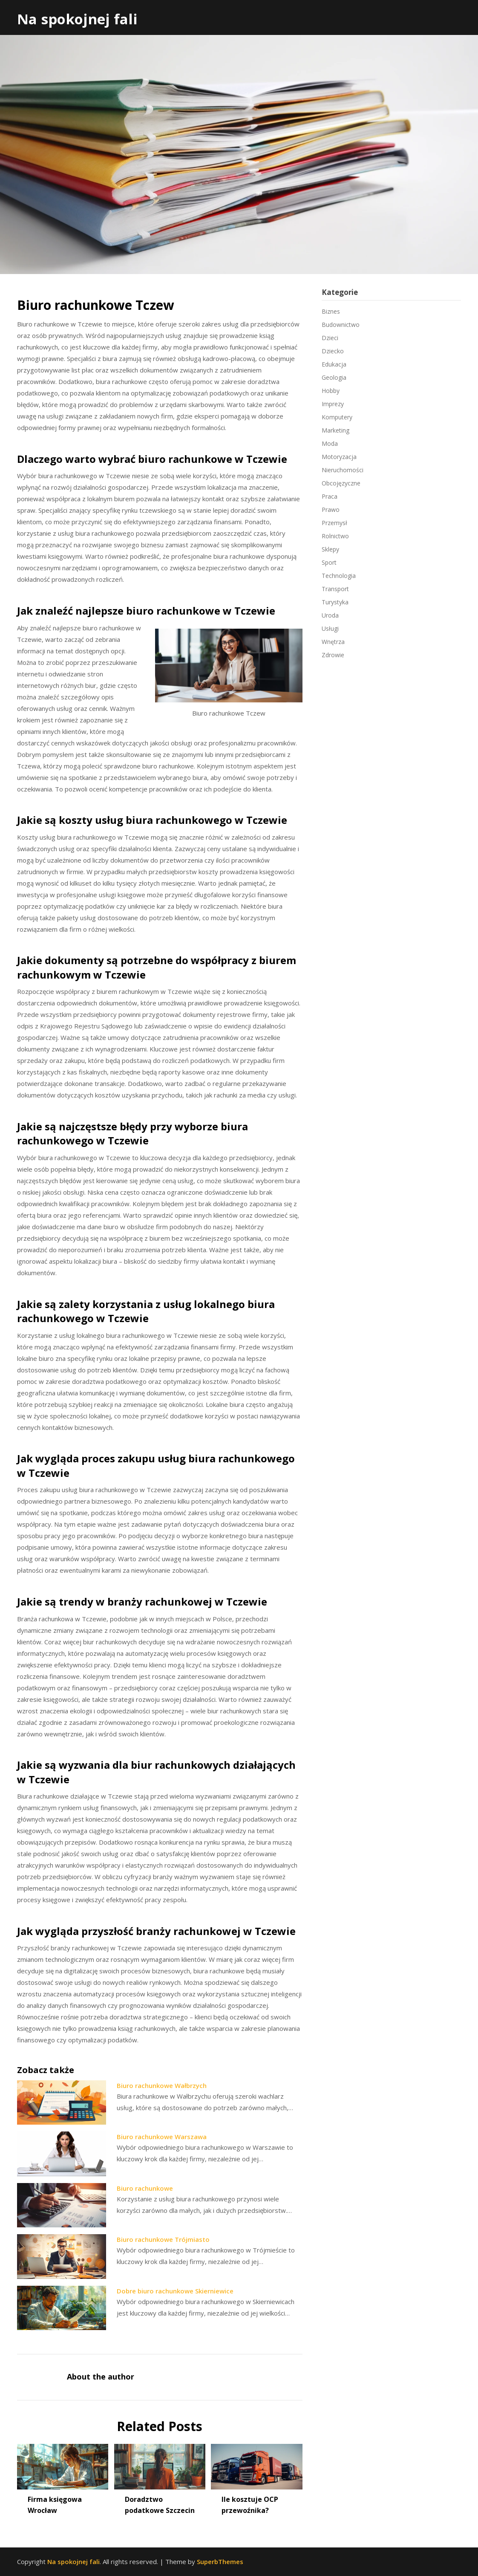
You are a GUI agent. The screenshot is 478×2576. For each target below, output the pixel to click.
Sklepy (330, 549)
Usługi (330, 628)
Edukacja (334, 364)
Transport (335, 589)
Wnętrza (333, 642)
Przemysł (334, 523)
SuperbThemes (220, 2561)
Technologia (339, 576)
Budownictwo (341, 325)
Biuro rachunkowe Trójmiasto (163, 2239)
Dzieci (330, 338)
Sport (329, 562)
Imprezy (333, 404)
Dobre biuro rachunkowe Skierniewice (175, 2291)
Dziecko (333, 351)
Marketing (335, 430)
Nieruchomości (342, 470)
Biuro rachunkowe (145, 2188)
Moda (330, 443)
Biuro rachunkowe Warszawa (162, 2136)
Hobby (331, 391)
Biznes (331, 311)
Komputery (337, 417)
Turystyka (335, 602)
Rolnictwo (335, 536)
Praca (329, 496)
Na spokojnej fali (77, 19)
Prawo (331, 509)
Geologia (334, 377)
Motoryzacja (339, 457)
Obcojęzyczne (341, 483)
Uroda (330, 615)
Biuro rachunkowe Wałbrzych (162, 2085)
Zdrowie (333, 655)
